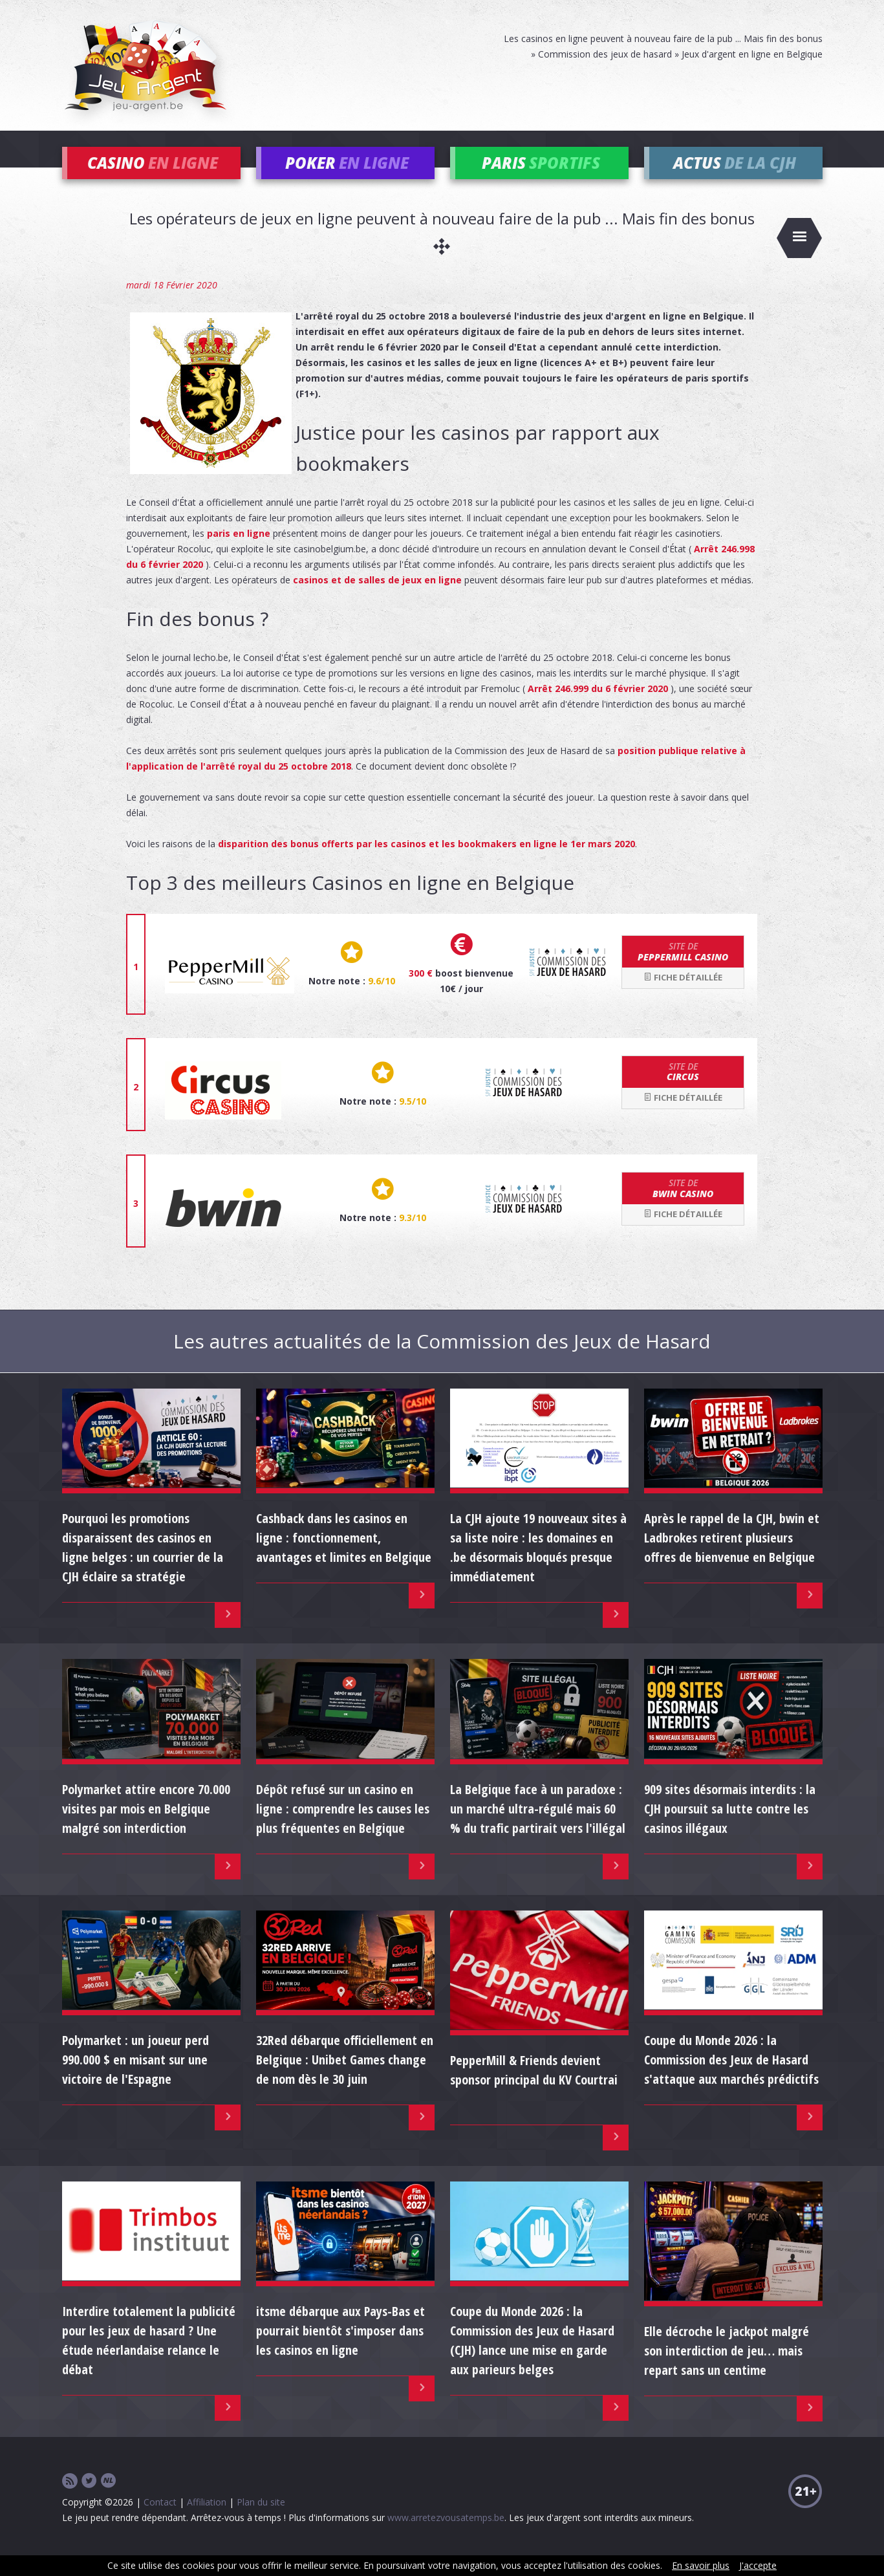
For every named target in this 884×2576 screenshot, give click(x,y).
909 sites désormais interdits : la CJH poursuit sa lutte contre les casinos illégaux (729, 1828)
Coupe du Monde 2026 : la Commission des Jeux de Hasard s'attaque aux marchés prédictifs (731, 2079)
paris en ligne (238, 553)
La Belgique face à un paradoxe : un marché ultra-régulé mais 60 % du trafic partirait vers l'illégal (537, 1828)
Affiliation (206, 2521)
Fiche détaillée (682, 996)
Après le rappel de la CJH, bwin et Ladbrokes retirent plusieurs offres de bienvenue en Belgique (731, 1557)
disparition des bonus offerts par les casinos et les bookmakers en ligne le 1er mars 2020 (426, 863)
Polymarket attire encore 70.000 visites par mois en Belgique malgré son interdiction (146, 1828)
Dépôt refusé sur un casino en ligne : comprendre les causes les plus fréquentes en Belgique (342, 1828)
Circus (683, 1091)
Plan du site (261, 2521)
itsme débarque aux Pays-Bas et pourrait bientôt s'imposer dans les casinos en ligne (340, 2350)
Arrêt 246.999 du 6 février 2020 (598, 708)
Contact (160, 2521)
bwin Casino (683, 1207)
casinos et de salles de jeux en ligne (377, 599)
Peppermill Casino (683, 970)
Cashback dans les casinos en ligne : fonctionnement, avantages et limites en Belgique (343, 1557)
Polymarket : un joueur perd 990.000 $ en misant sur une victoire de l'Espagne (135, 2079)
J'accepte (758, 2565)
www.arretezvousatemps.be (445, 2537)
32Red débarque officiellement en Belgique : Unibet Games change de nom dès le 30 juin (344, 2079)
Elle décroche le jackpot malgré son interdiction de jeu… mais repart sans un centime (726, 2370)
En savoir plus (700, 2565)
